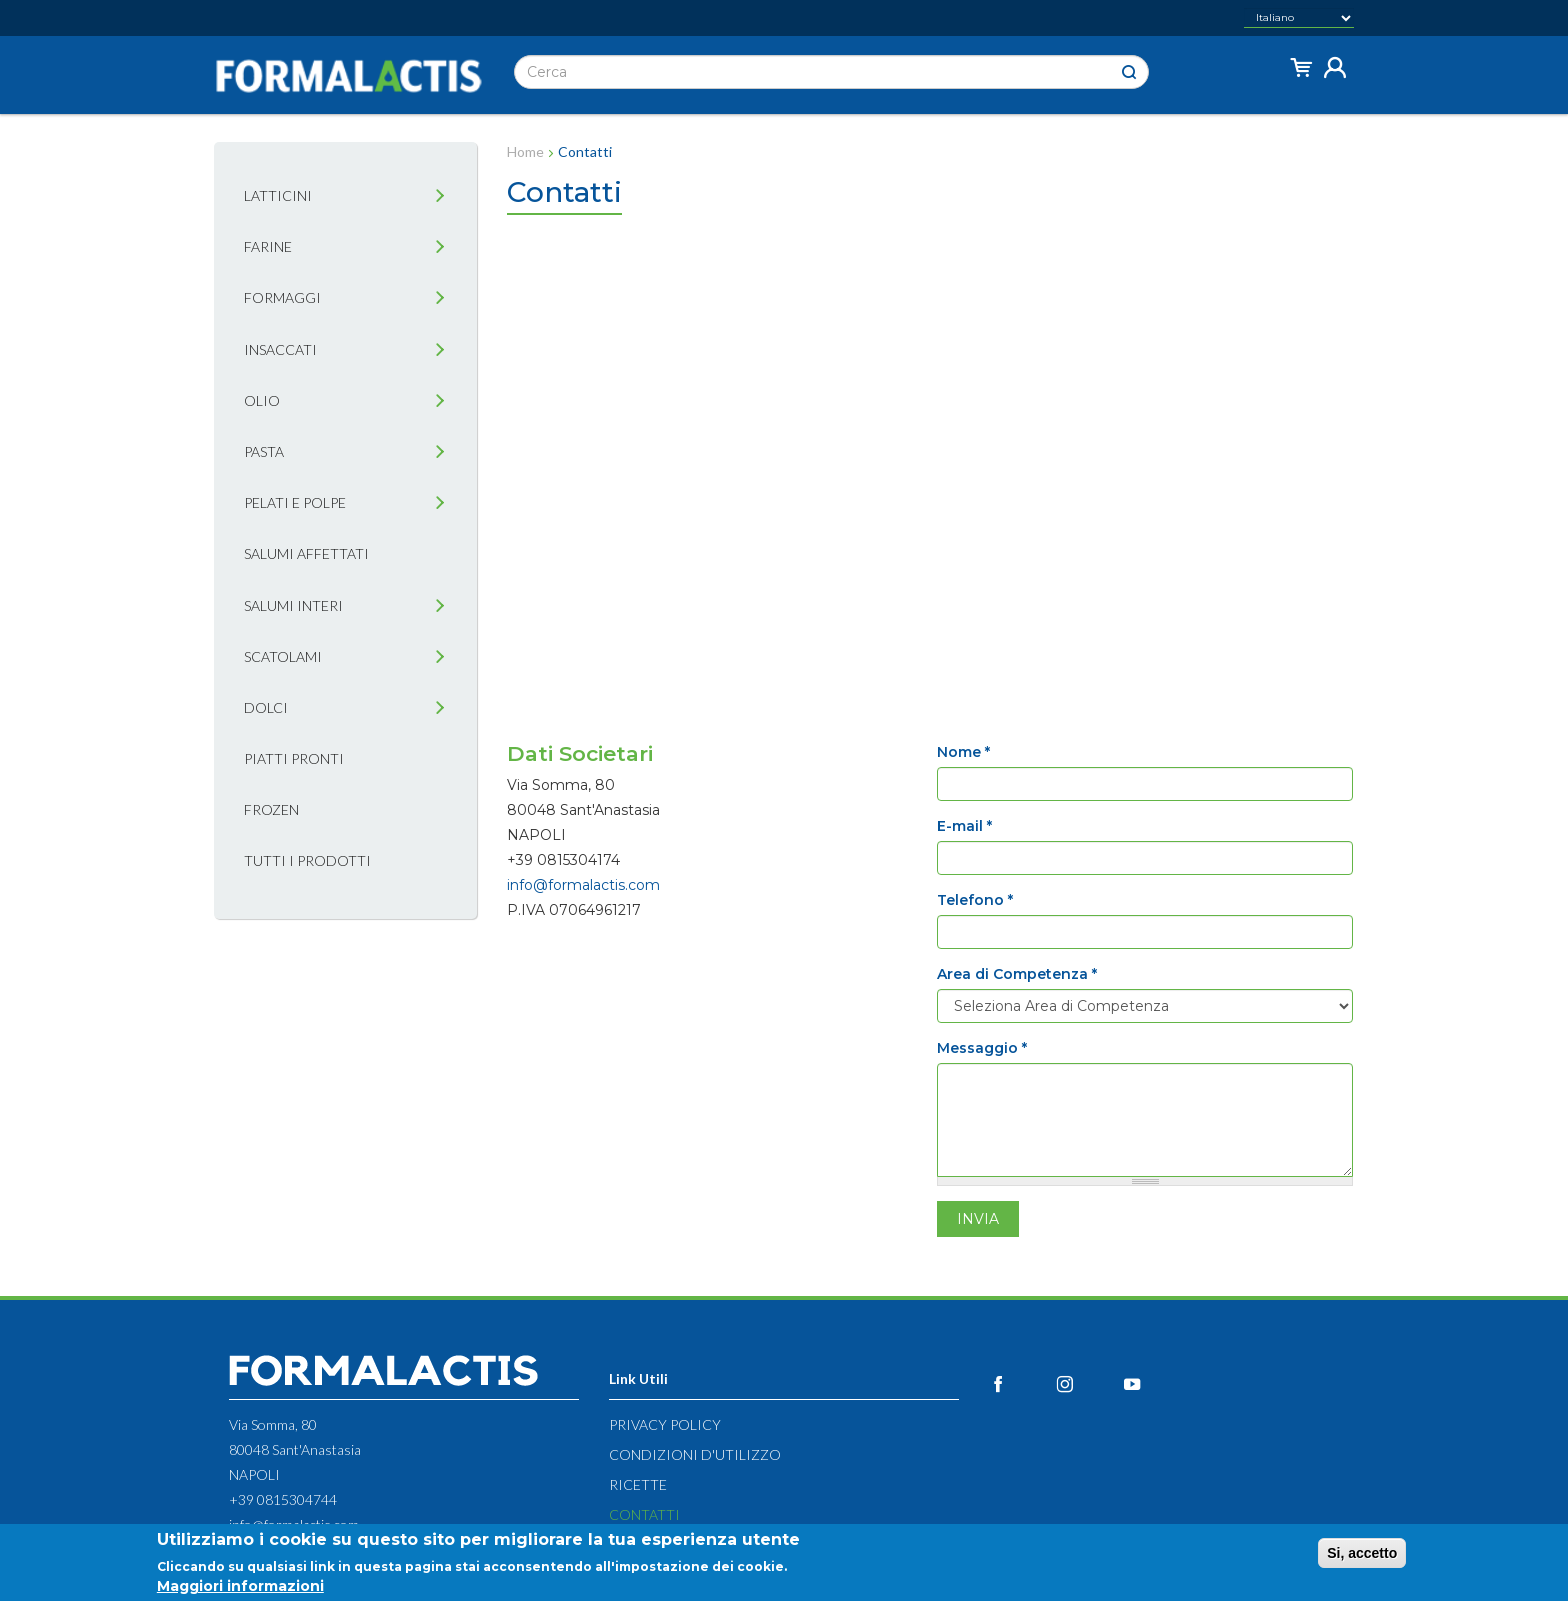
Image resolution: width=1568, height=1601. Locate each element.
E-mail (964, 826)
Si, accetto (1362, 1553)
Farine (268, 246)
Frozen (271, 809)
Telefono (975, 900)
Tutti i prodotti (307, 860)
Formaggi (282, 297)
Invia (978, 1219)
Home (525, 151)
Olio (262, 400)
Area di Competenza (1017, 974)
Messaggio (982, 1048)
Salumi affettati (306, 553)
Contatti (644, 1514)
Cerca (1129, 72)
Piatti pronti (294, 758)
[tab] (440, 196)
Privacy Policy (665, 1424)
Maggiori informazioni (240, 1586)
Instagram (1087, 1384)
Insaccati (280, 349)
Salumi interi (293, 605)
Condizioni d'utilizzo (695, 1454)
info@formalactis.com (583, 885)
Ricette (638, 1484)
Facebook (1020, 1384)
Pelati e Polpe (295, 502)
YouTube (1154, 1384)
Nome (963, 752)
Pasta (264, 451)
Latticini (278, 195)
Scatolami (283, 656)
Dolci (266, 707)
